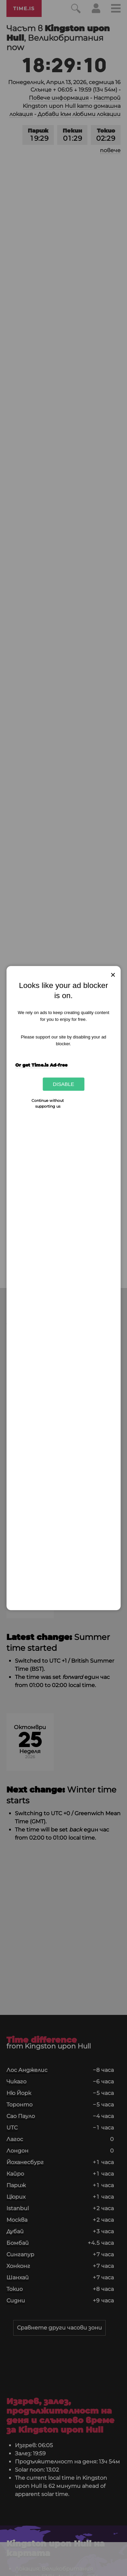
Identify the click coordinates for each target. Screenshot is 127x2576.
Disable (63, 1084)
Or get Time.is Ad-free (41, 1065)
